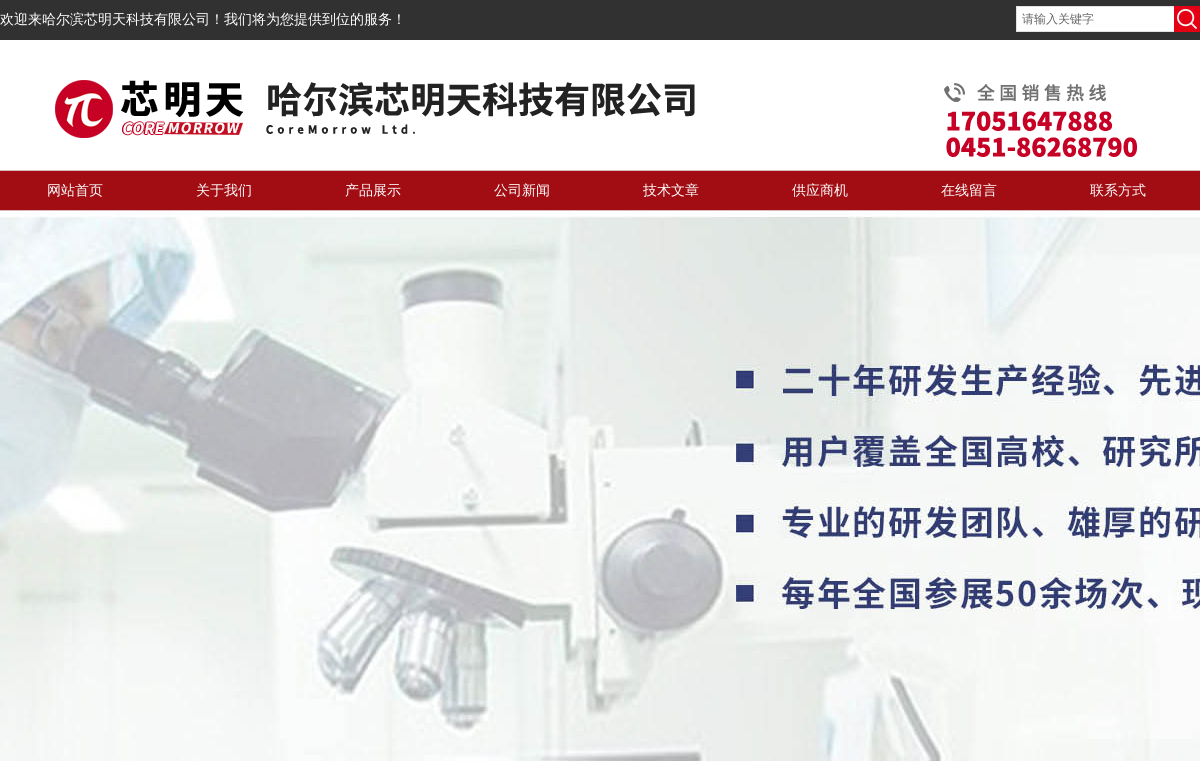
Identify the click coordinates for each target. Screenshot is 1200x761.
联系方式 (1118, 190)
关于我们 (224, 190)
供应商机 (820, 190)
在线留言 (969, 190)
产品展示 (373, 190)
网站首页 (75, 190)
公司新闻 (522, 190)
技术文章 (671, 190)
